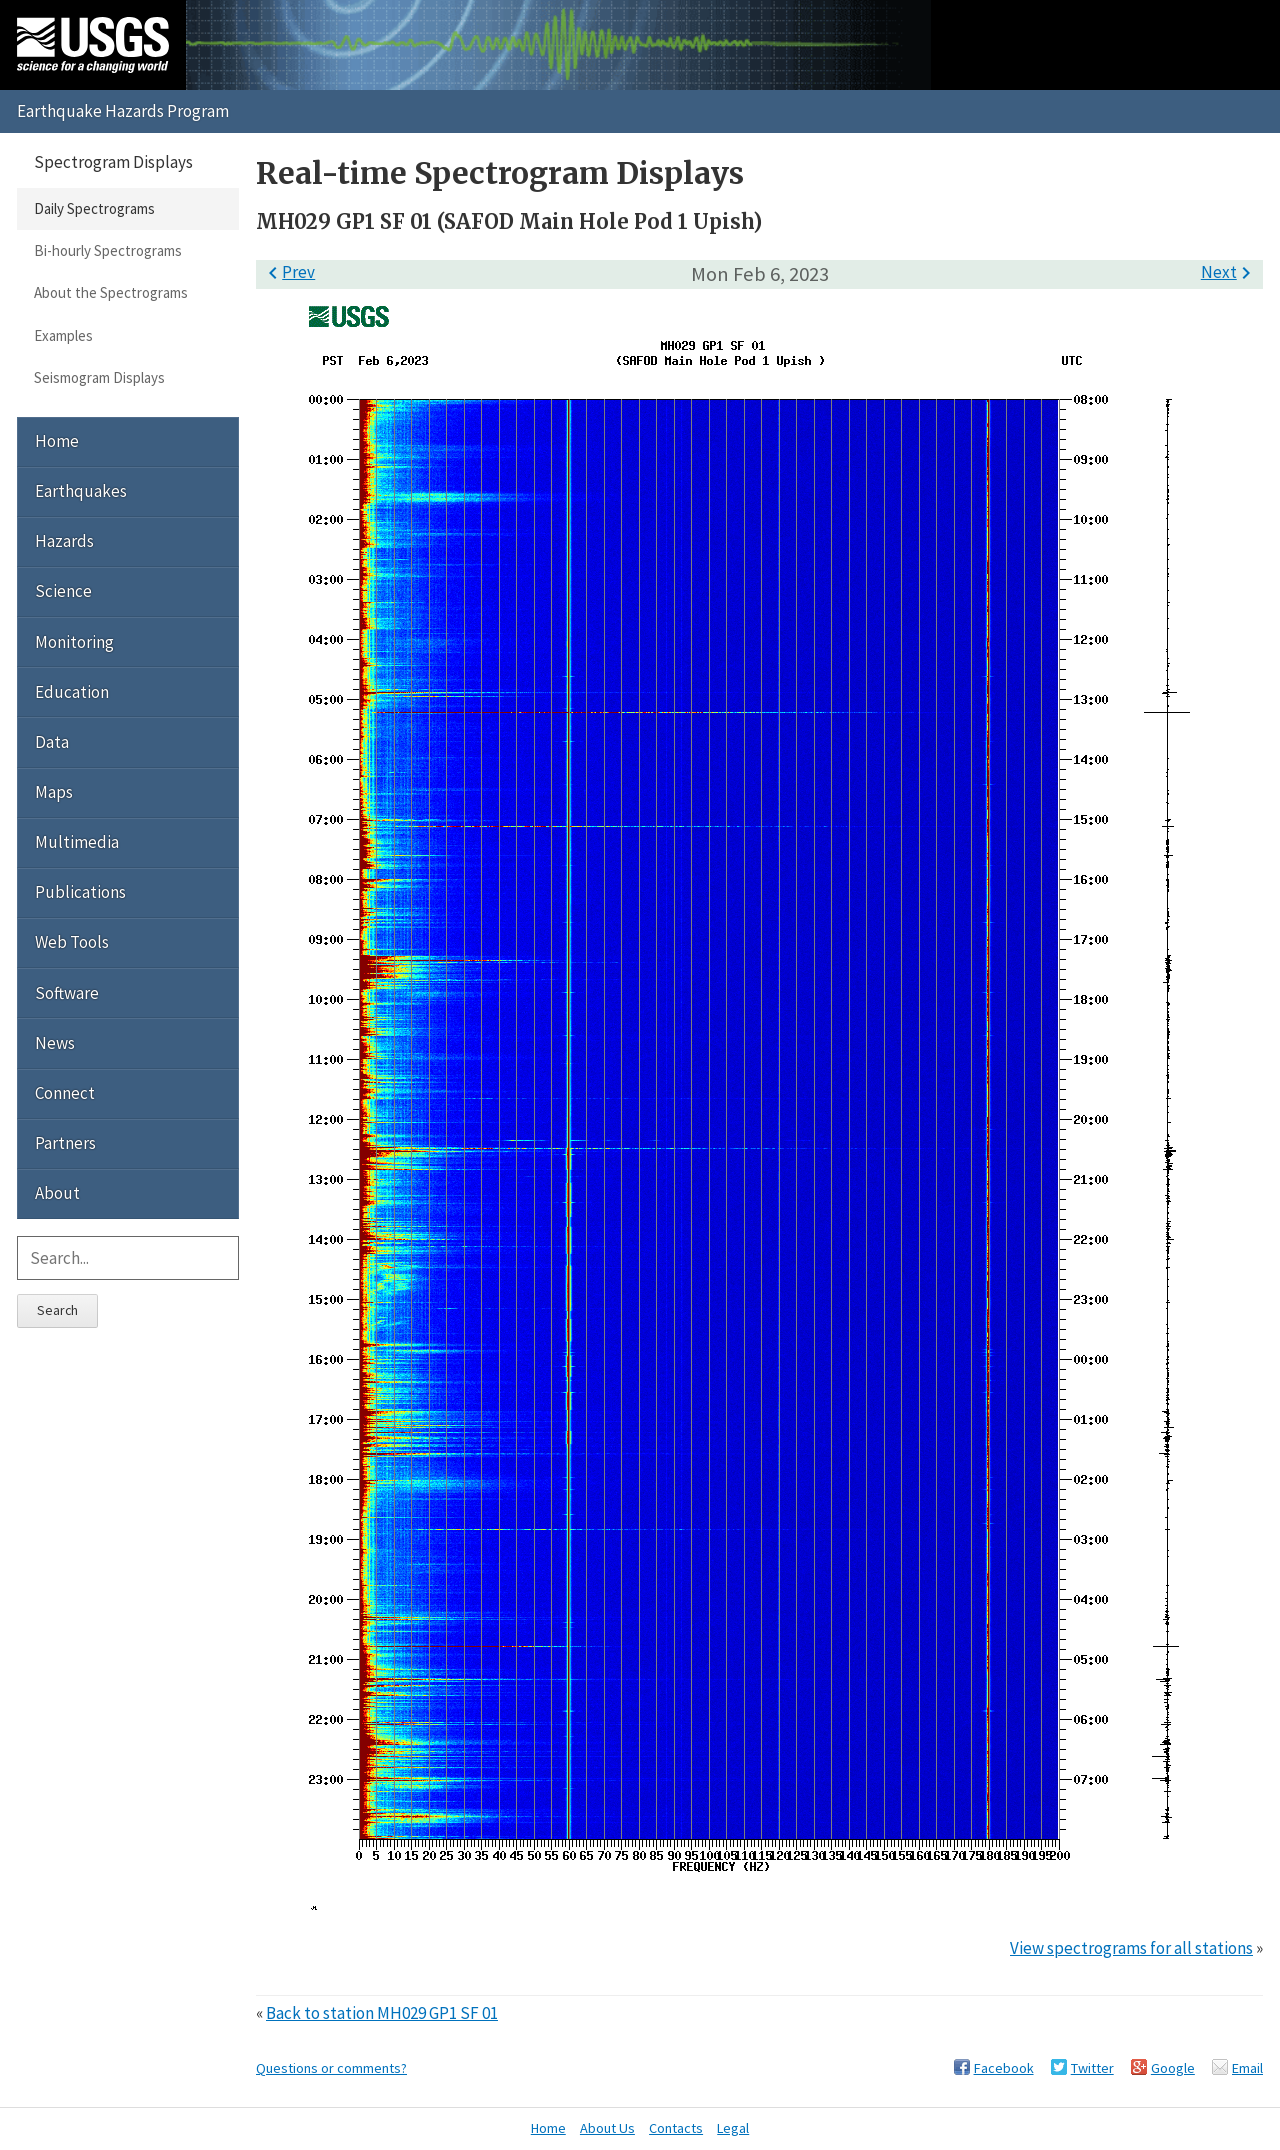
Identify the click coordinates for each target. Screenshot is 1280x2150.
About (57, 1193)
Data (52, 742)
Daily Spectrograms (94, 208)
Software (67, 993)
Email (1247, 2068)
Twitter (1092, 2068)
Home (57, 441)
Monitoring (74, 642)
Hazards (64, 541)
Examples (63, 335)
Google (1173, 2068)
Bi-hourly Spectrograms (108, 250)
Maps (54, 792)
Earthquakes (81, 491)
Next (1229, 272)
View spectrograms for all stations (1131, 1948)
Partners (65, 1143)
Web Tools (72, 942)
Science (63, 591)
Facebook (1004, 2068)
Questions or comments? (331, 2068)
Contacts (676, 2128)
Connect (65, 1093)
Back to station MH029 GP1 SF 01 (382, 2013)
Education (72, 692)
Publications (80, 892)
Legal (733, 2128)
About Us (607, 2128)
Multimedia (77, 842)
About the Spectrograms (111, 292)
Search (57, 1310)
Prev (288, 272)
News (55, 1043)
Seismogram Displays (99, 377)
